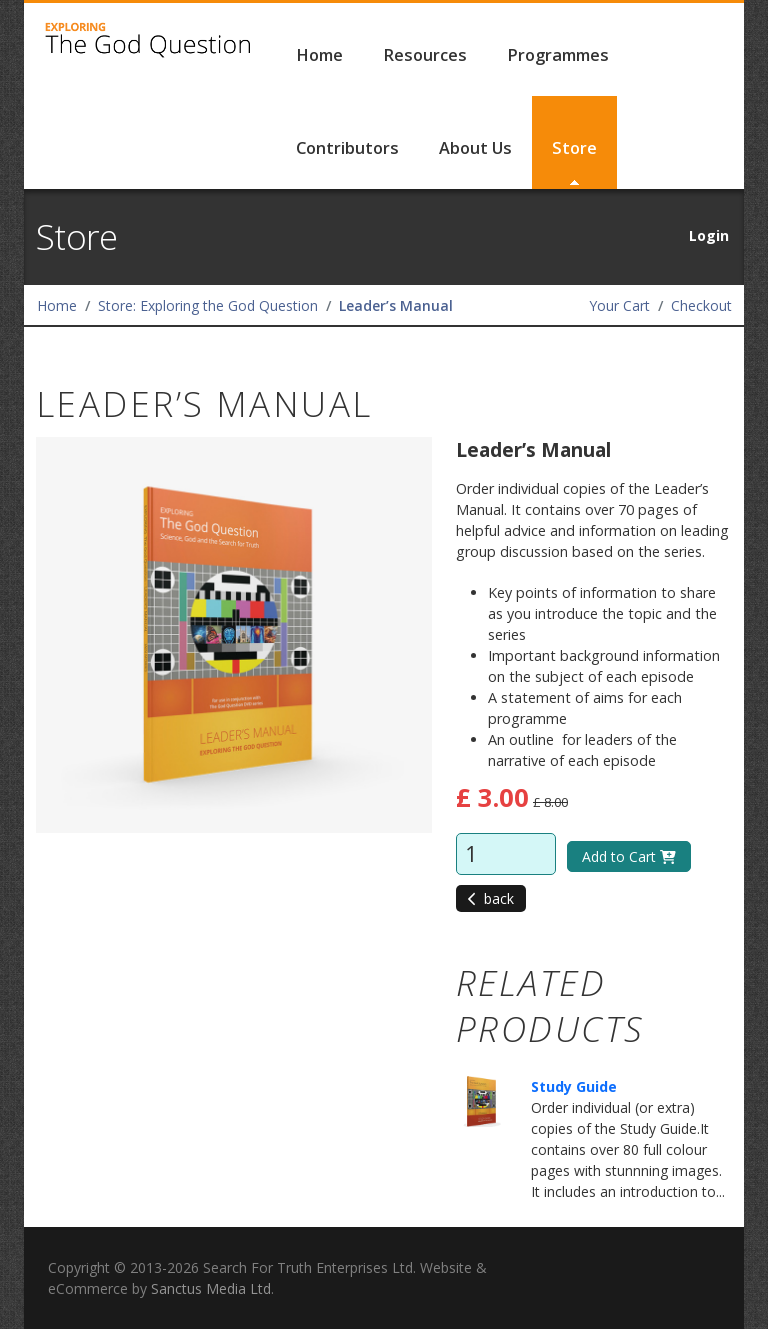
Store (574, 148)
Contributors (347, 148)
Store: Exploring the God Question (208, 305)
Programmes (558, 55)
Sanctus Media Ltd (211, 1288)
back (491, 898)
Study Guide (574, 1086)
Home (319, 55)
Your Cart (619, 305)
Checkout (701, 305)
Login (709, 235)
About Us (475, 148)
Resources (425, 55)
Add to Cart (629, 856)
